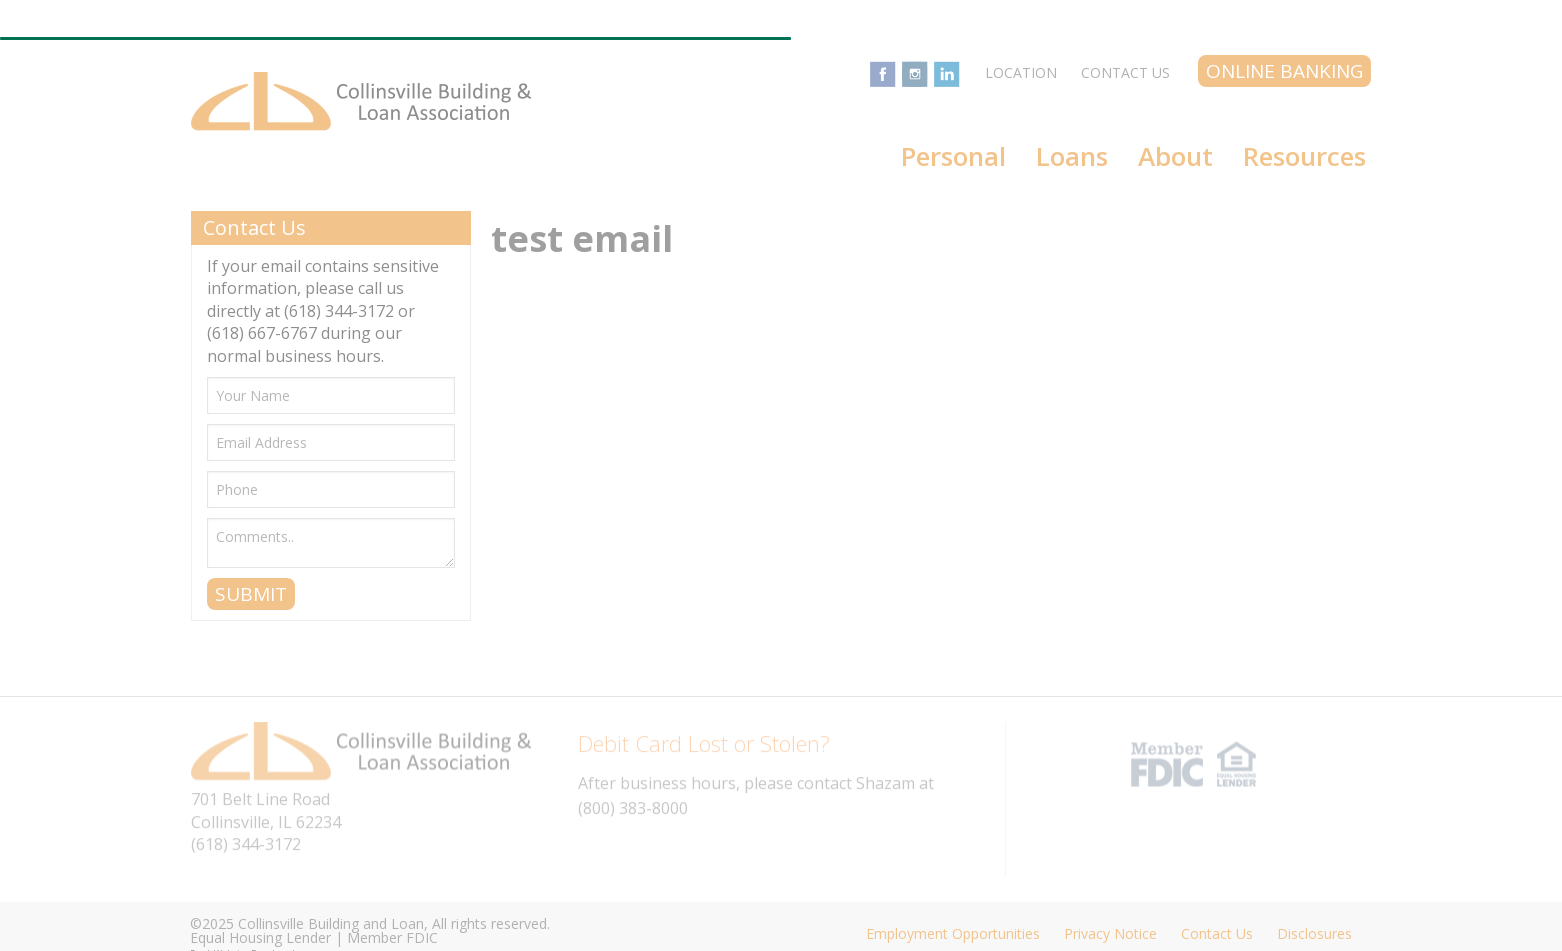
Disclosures (1314, 933)
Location (1021, 72)
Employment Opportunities (953, 933)
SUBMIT (251, 594)
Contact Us (1125, 72)
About (1175, 156)
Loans (1072, 156)
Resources (1304, 156)
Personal (953, 156)
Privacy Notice (1110, 933)
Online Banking (1284, 71)
